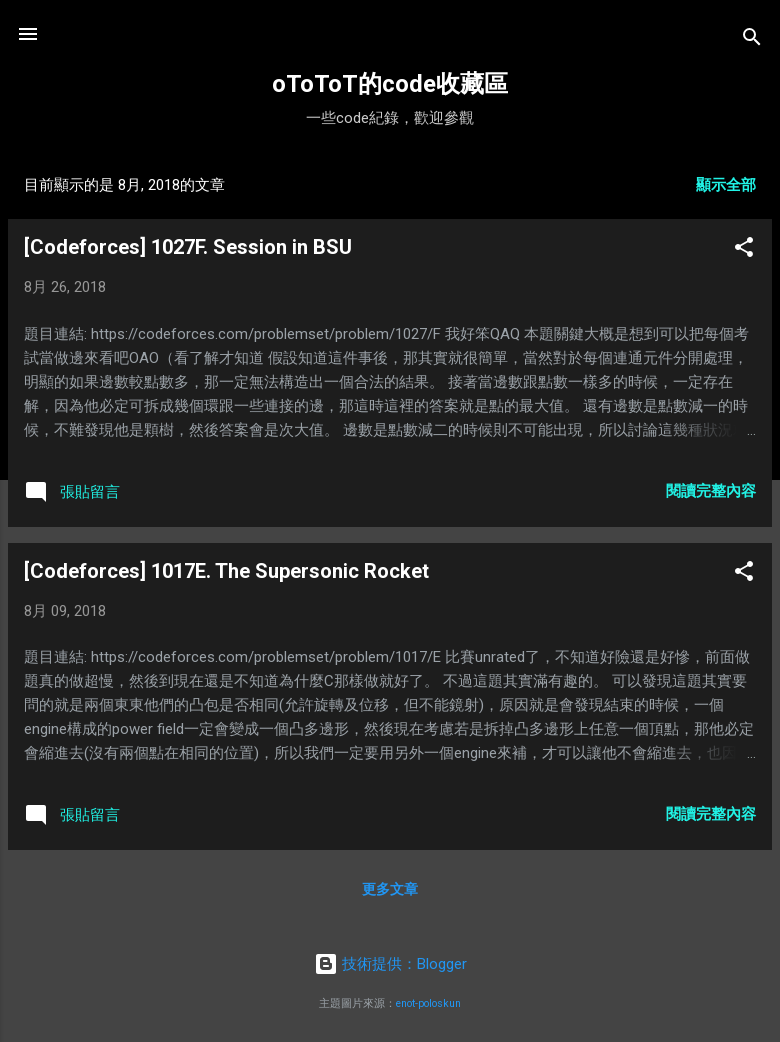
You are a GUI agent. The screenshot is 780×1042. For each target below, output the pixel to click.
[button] (744, 250)
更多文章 (390, 889)
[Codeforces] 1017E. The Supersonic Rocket (226, 571)
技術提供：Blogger (390, 964)
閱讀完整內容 (711, 491)
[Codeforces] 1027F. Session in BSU (188, 247)
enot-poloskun (428, 1003)
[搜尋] (752, 40)
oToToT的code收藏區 (390, 84)
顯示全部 (726, 185)
